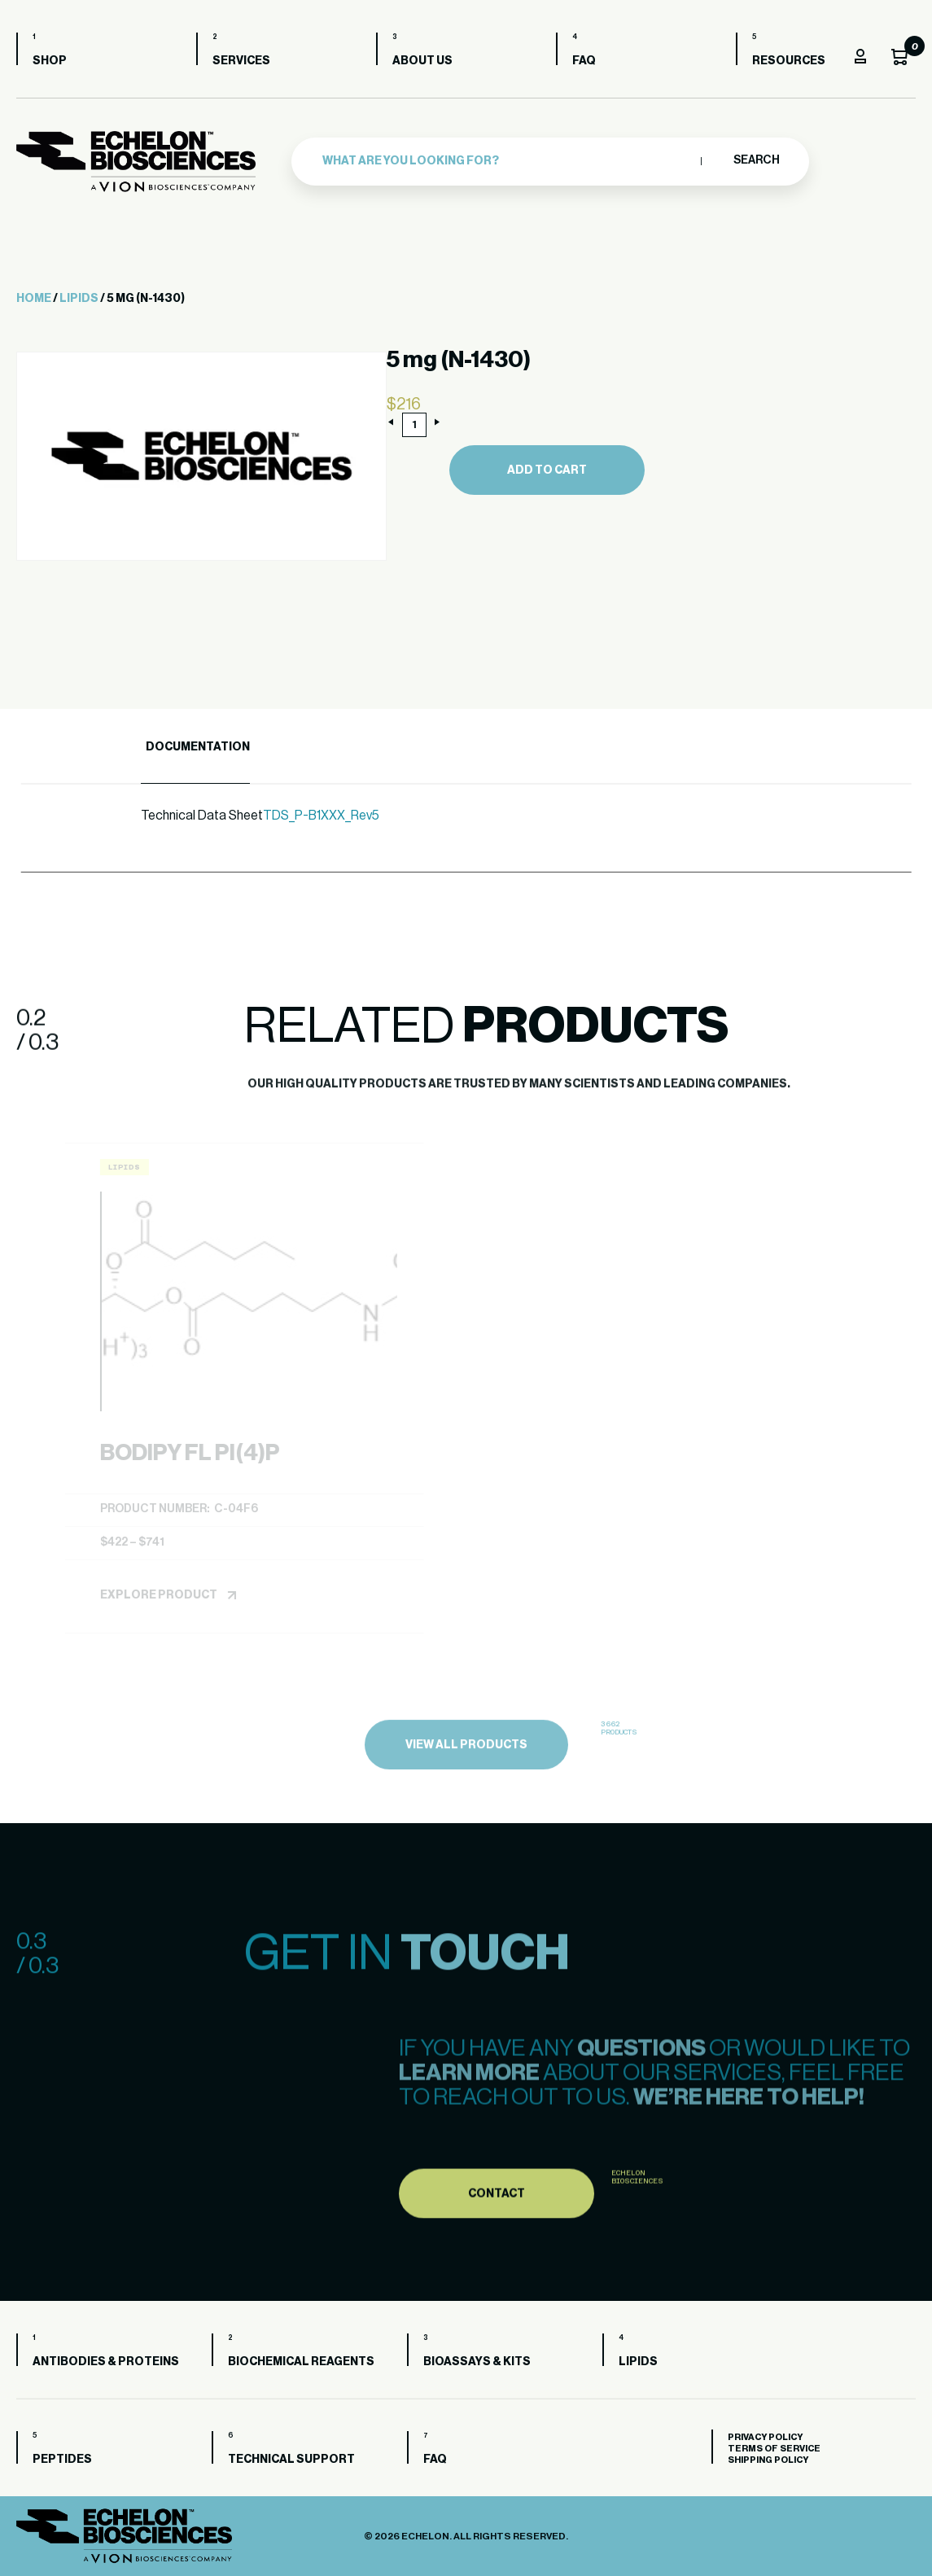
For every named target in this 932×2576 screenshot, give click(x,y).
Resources (788, 61)
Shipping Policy (768, 2460)
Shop (50, 61)
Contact (496, 2252)
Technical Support (291, 2459)
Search (755, 160)
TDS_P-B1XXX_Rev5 (321, 815)
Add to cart (547, 470)
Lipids (78, 298)
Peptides (62, 2459)
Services (241, 61)
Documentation (198, 747)
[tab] (195, 747)
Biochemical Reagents (301, 2362)
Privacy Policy (765, 2437)
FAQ (584, 61)
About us (422, 61)
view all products (466, 1807)
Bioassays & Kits (477, 2362)
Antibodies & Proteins (106, 2362)
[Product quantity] (414, 425)
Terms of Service (774, 2448)
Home (33, 298)
